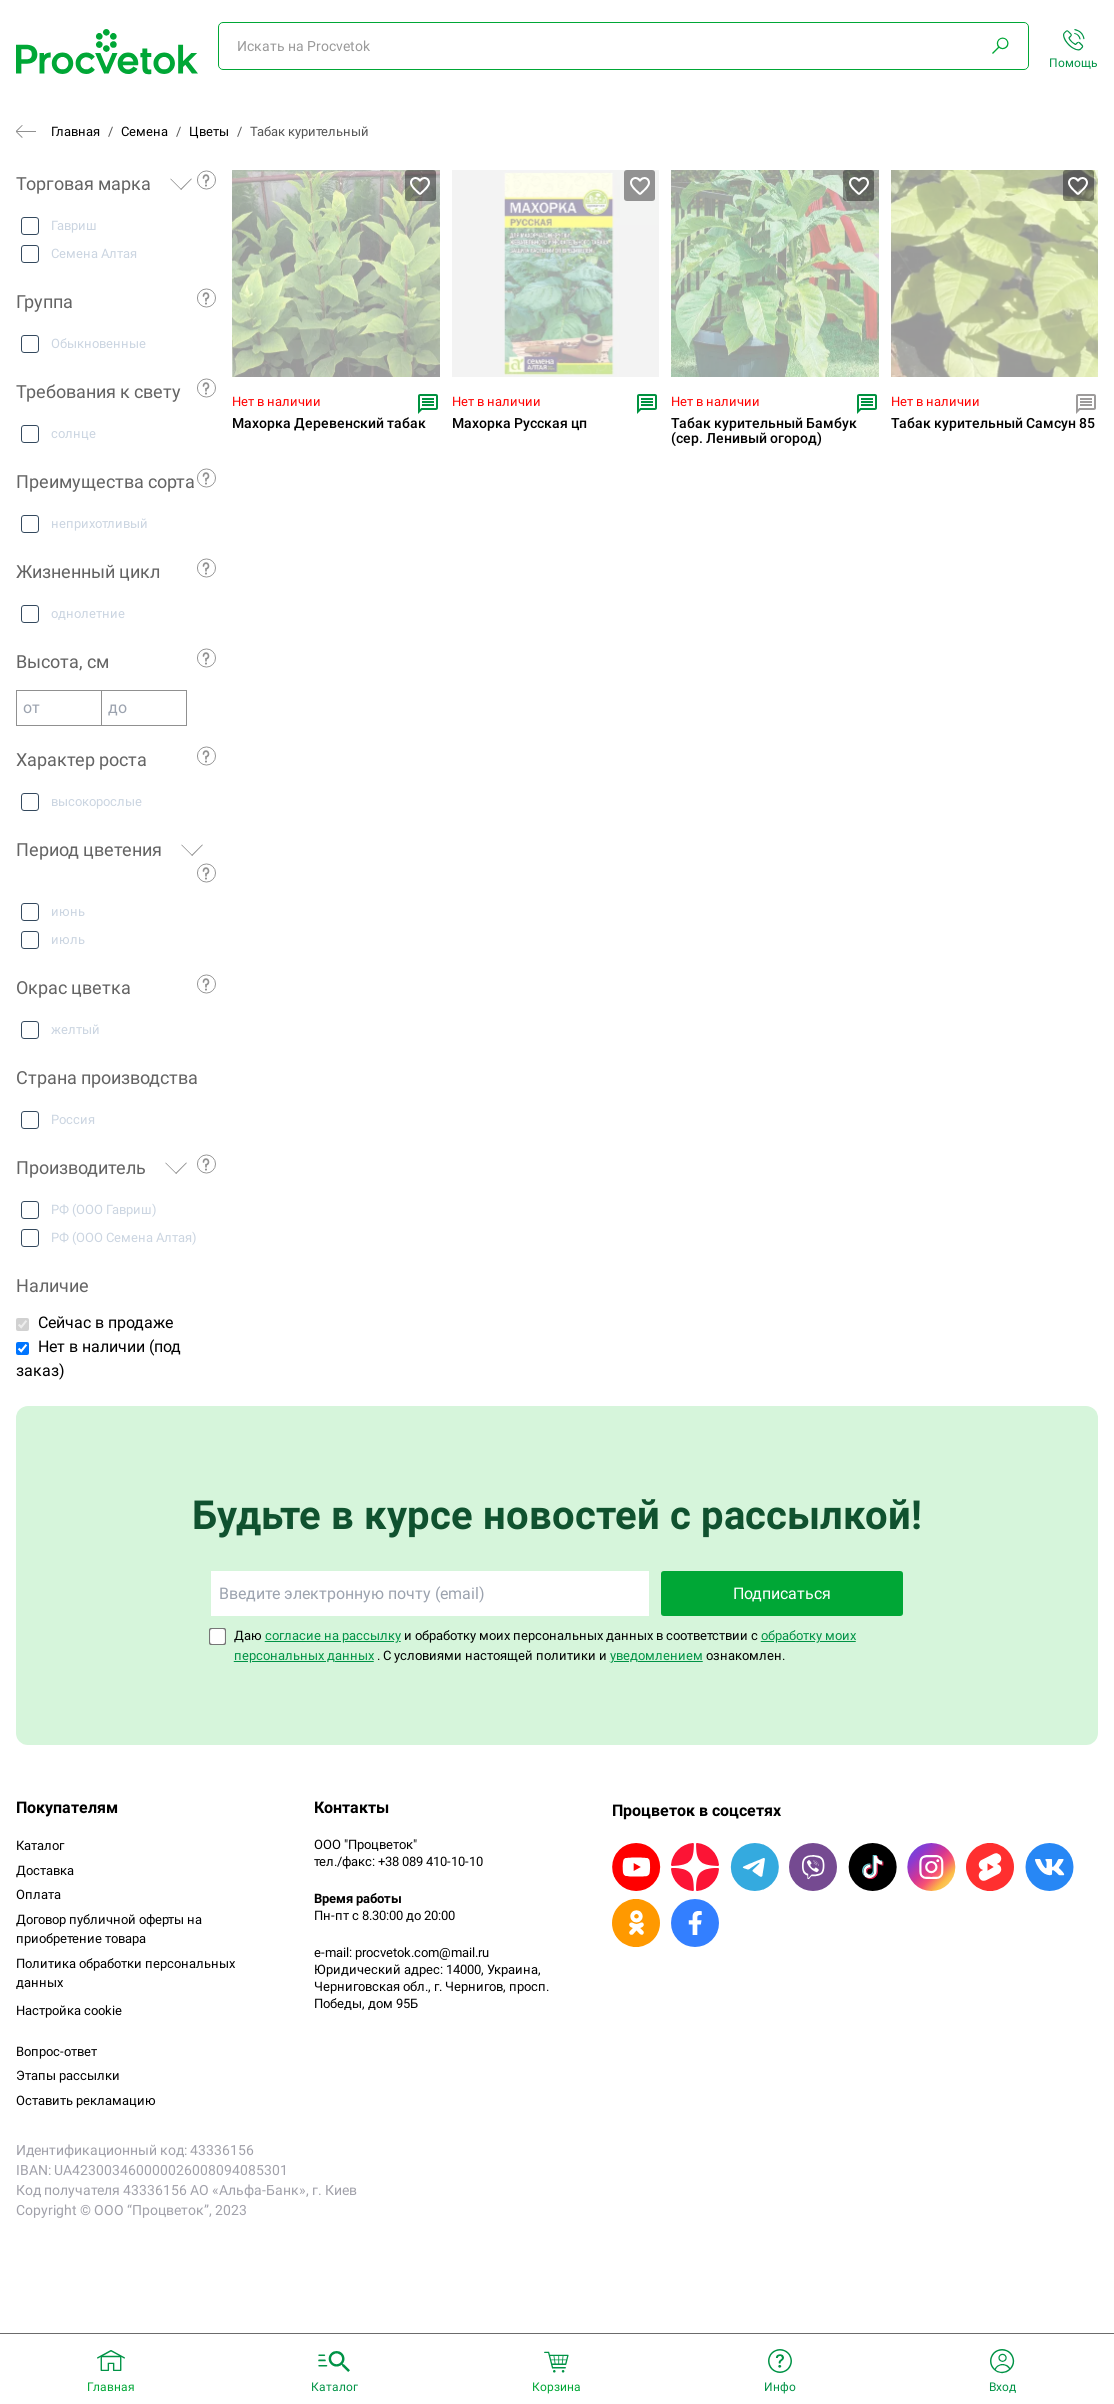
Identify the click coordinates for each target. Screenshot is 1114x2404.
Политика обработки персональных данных (125, 1973)
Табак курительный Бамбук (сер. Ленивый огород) (764, 431)
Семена (144, 131)
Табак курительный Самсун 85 (993, 423)
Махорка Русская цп (519, 423)
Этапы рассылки (68, 2075)
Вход (1002, 2387)
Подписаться (782, 1593)
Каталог (40, 1845)
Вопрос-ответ (56, 2051)
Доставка (45, 1870)
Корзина (556, 2387)
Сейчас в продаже (105, 1322)
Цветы (209, 131)
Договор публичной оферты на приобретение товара (109, 1929)
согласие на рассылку (333, 1635)
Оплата (38, 1894)
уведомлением (656, 1655)
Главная (75, 131)
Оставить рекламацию (86, 2100)
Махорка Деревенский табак (329, 423)
